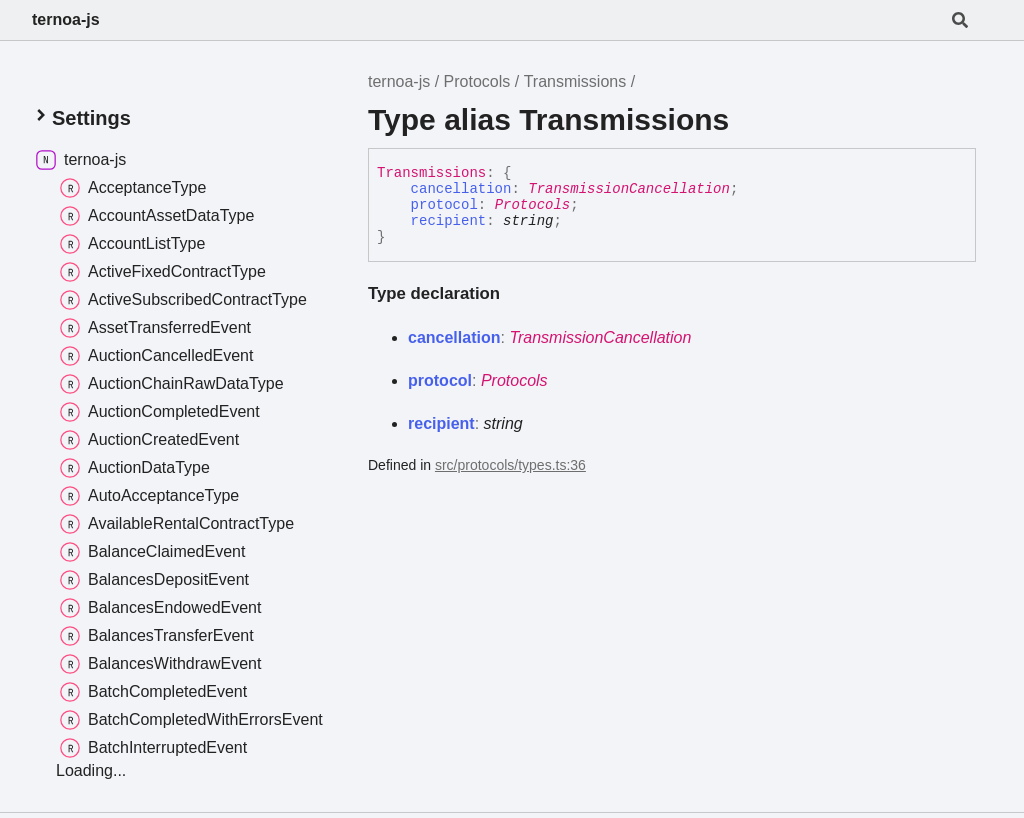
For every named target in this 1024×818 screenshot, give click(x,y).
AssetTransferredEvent (155, 328)
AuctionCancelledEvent (156, 356)
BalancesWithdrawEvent (160, 664)
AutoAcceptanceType (149, 496)
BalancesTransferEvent (157, 636)
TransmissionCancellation (629, 189)
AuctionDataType (135, 468)
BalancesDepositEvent (154, 580)
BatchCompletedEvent (153, 692)
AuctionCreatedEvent (149, 440)
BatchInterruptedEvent (153, 748)
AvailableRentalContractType (177, 524)
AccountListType (132, 244)
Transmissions (575, 81)
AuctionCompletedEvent (160, 412)
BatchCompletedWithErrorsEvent (191, 720)
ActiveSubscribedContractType (183, 300)
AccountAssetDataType (157, 216)
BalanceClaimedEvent (152, 552)
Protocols (477, 81)
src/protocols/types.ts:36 (510, 465)
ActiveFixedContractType (163, 272)
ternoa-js (66, 19)
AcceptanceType (133, 188)
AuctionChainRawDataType (172, 384)
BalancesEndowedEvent (160, 608)
